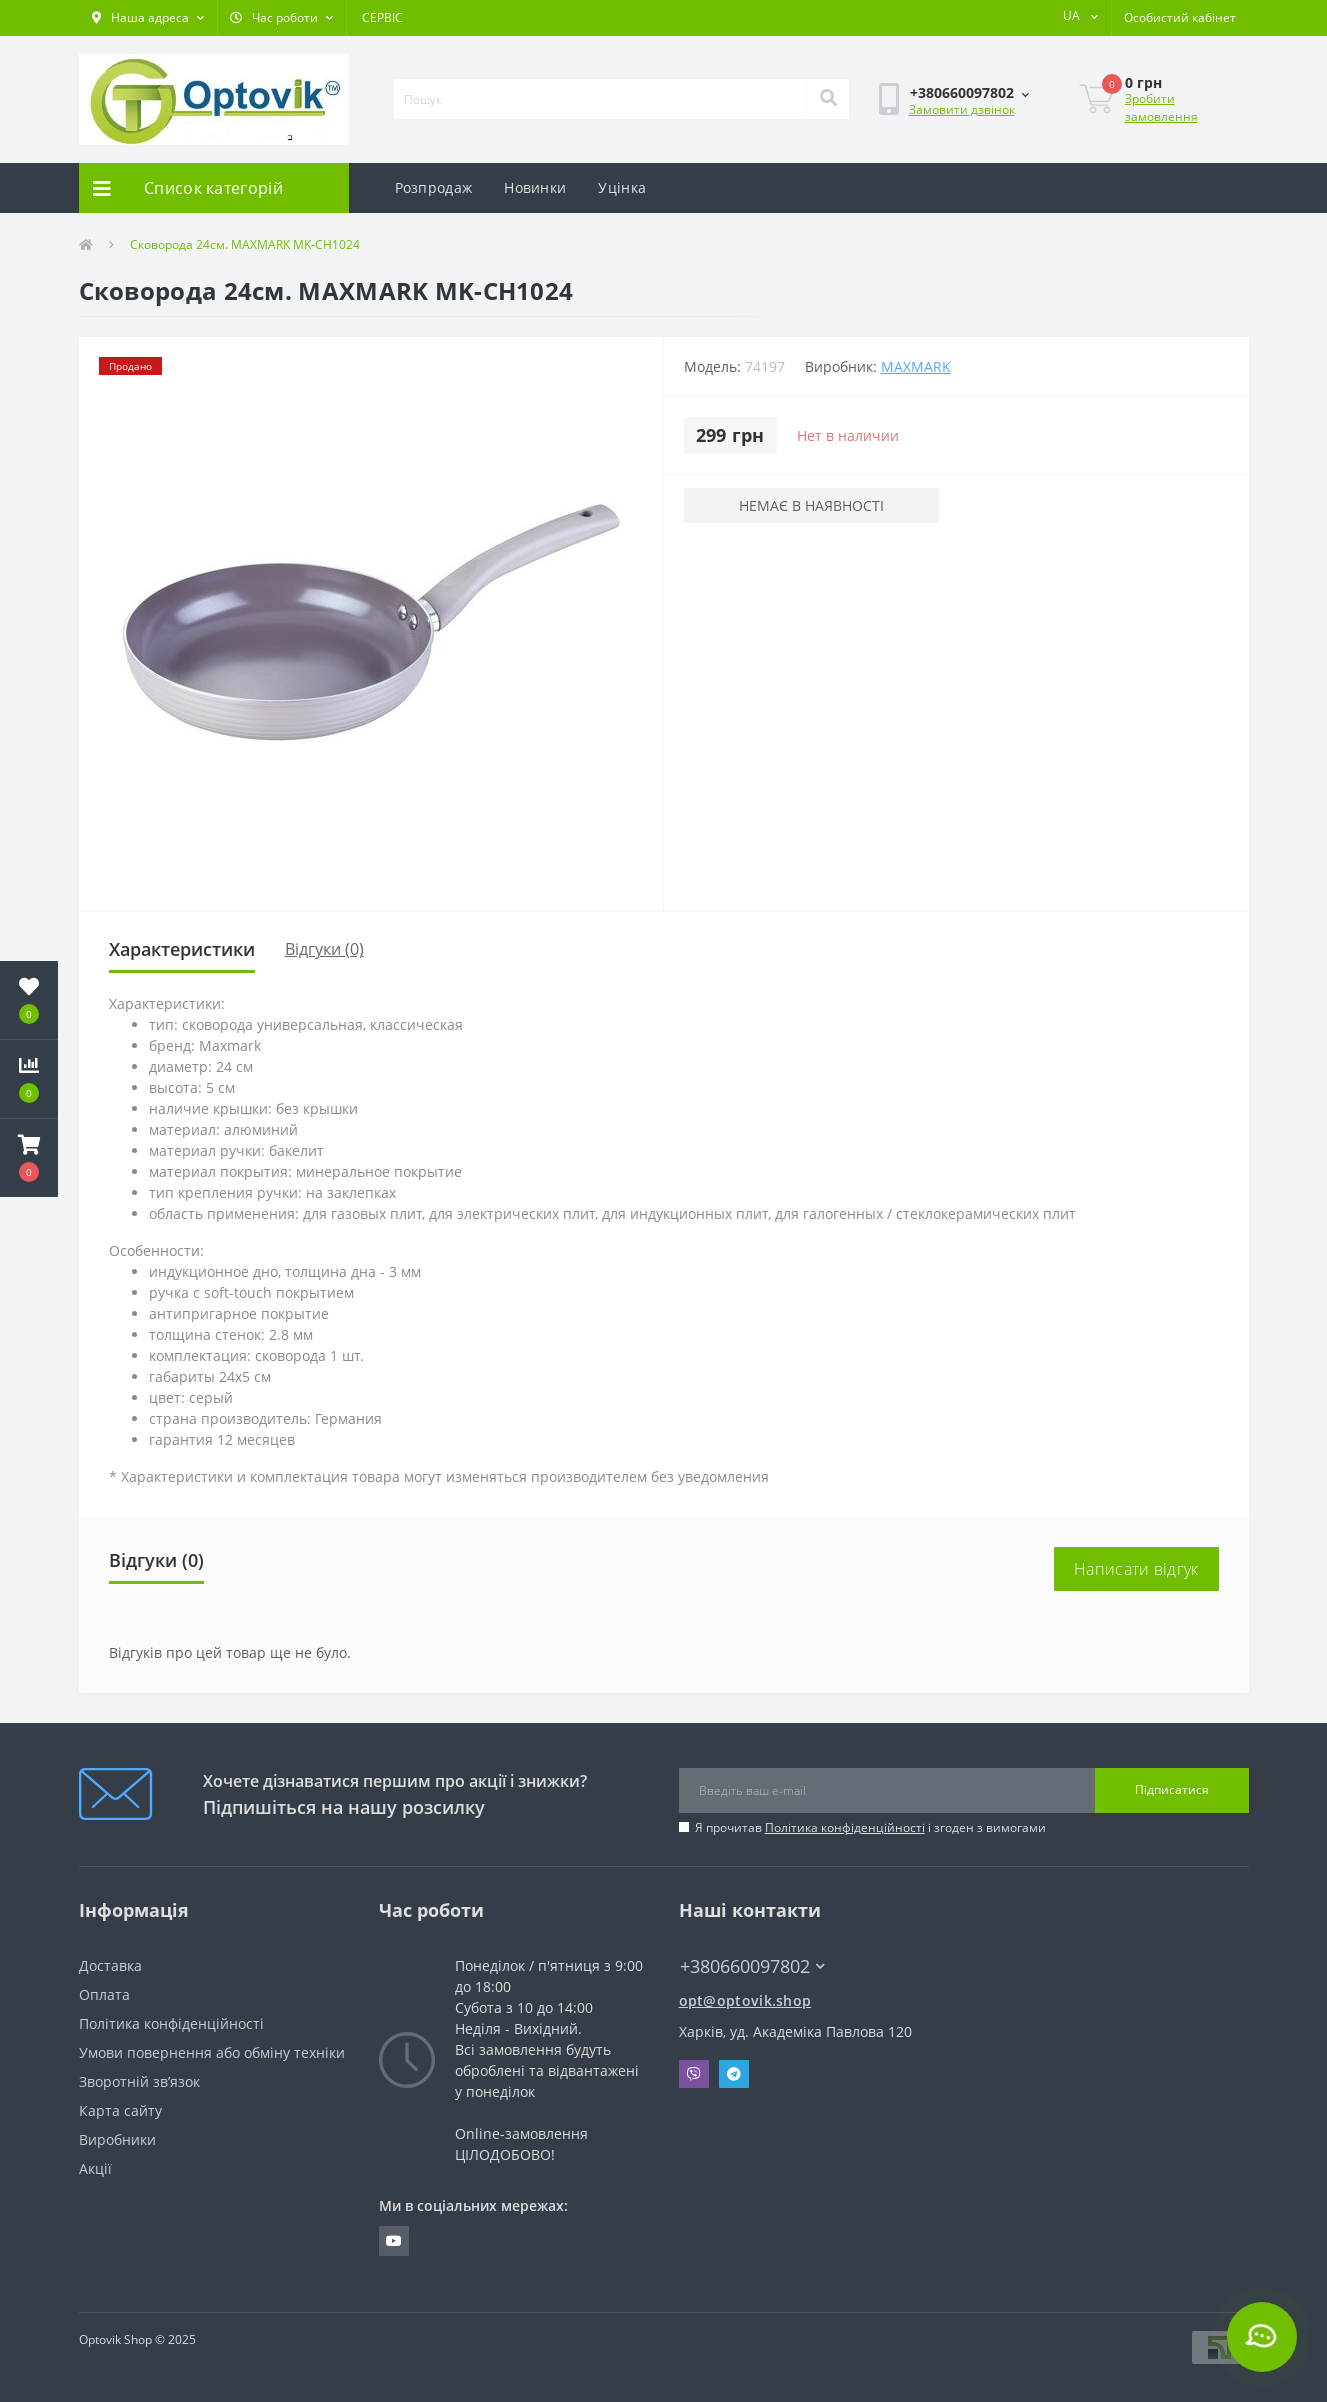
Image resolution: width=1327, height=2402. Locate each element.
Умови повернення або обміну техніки (212, 2052)
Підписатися (1172, 1789)
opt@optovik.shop (745, 2000)
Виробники (117, 2139)
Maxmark (916, 366)
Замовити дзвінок (962, 109)
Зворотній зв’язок (139, 2081)
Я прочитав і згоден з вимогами (870, 1827)
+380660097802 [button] (752, 1966)
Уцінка (622, 187)
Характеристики (182, 949)
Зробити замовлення (1161, 107)
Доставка (110, 1965)
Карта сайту (120, 2110)
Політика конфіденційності (845, 1827)
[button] (148, 18)
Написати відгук (1136, 1569)
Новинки (535, 187)
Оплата (104, 1994)
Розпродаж (434, 187)
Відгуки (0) (324, 949)
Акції (95, 2168)
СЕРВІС (382, 17)
